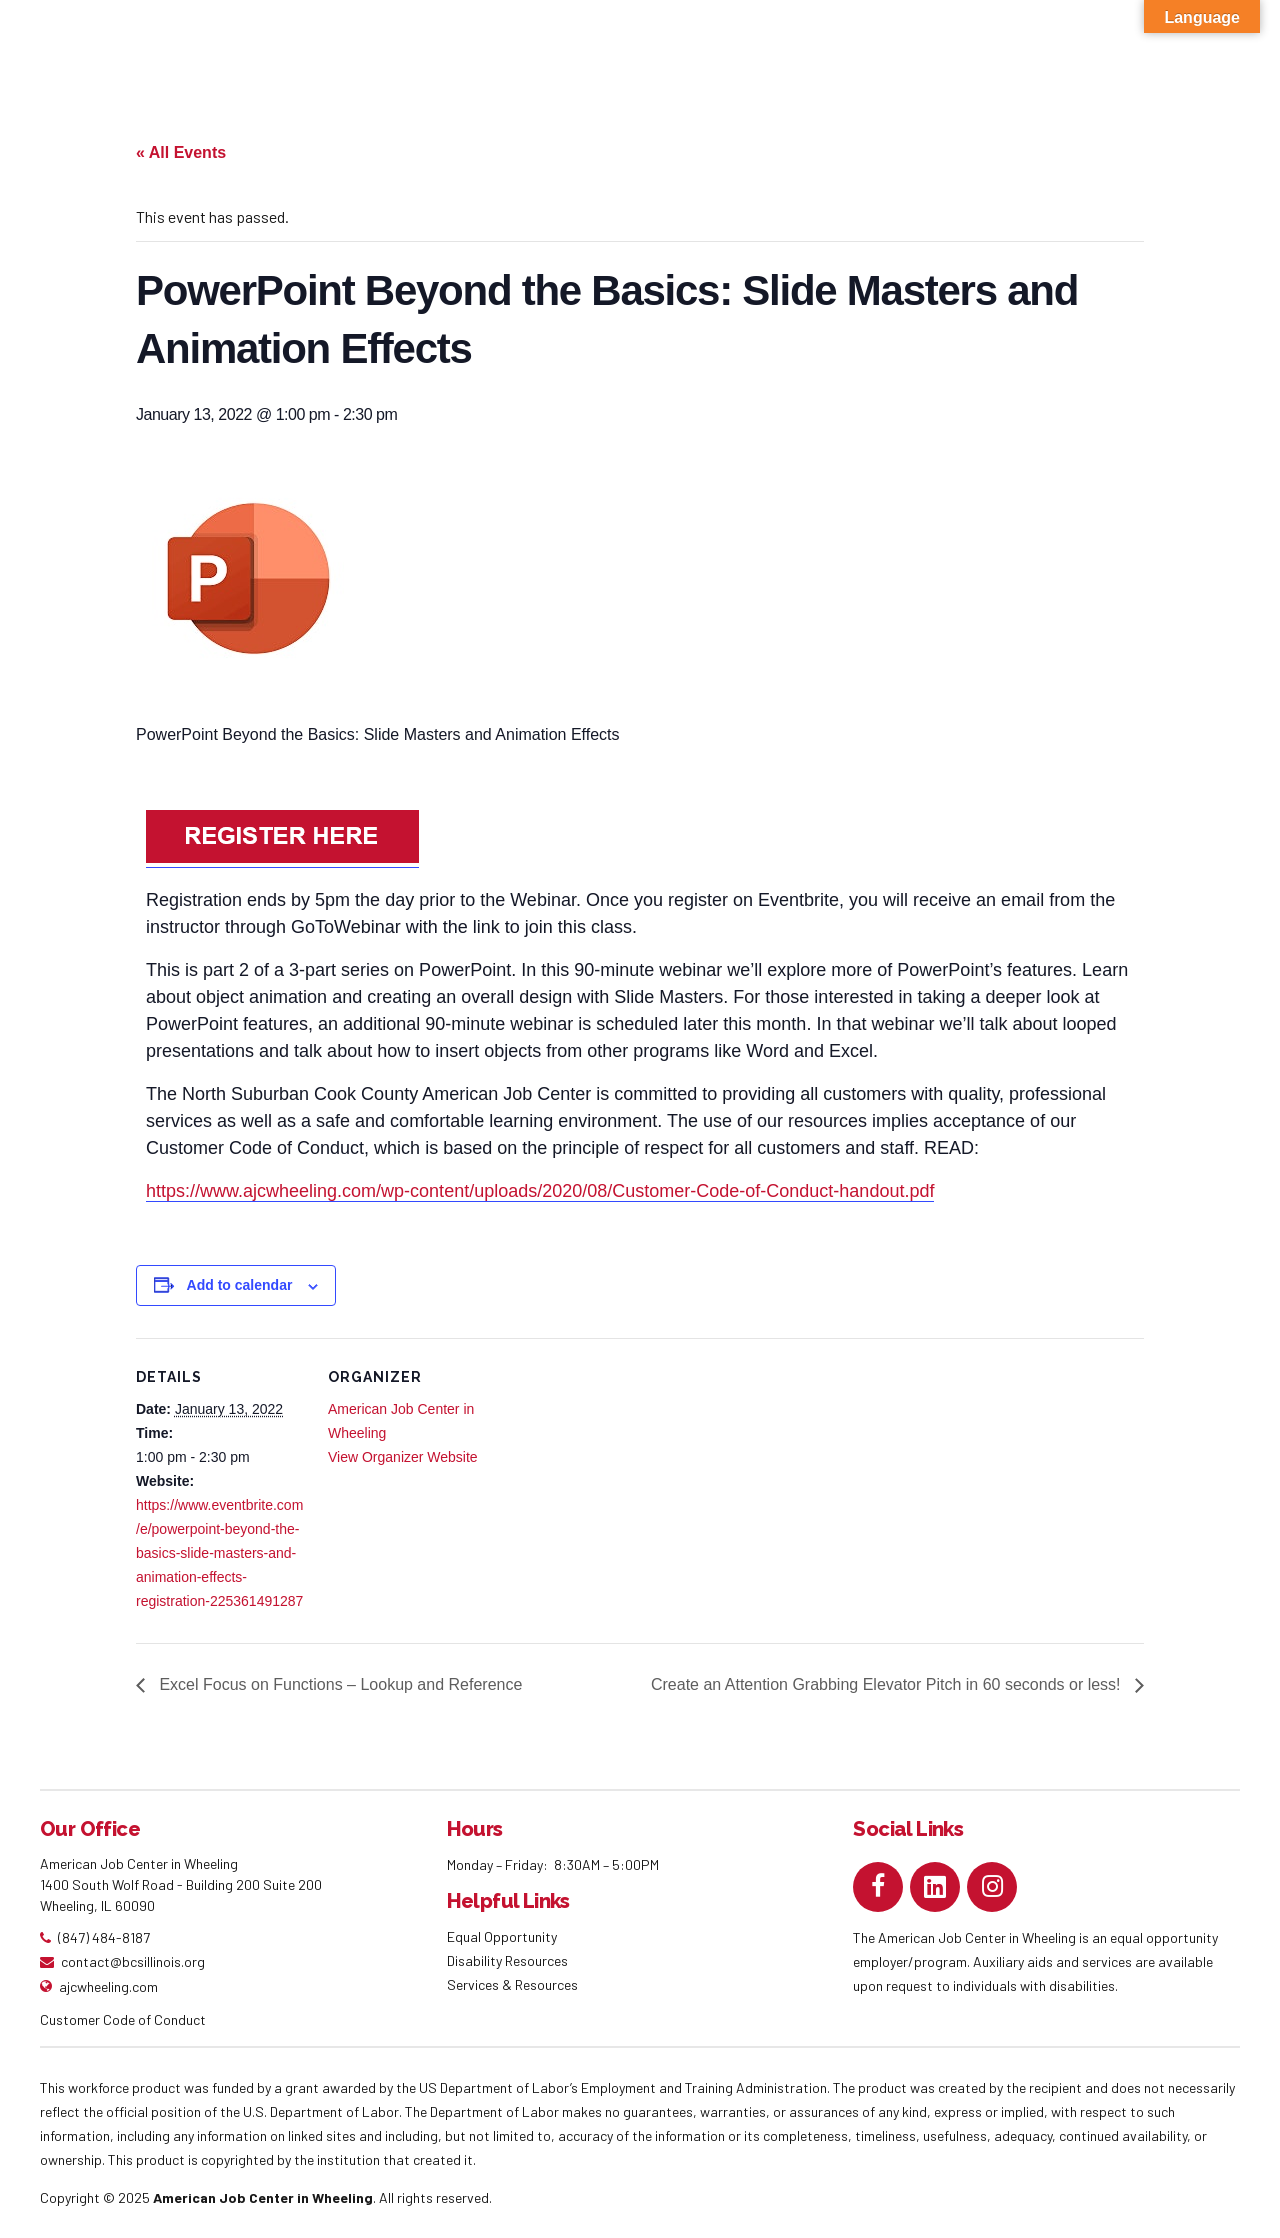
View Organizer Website (403, 1457)
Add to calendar (240, 1285)
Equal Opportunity (503, 1936)
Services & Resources (512, 1984)
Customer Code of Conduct (123, 2019)
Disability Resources (507, 1960)
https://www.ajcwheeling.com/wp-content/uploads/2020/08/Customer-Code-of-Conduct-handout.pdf (540, 1191)
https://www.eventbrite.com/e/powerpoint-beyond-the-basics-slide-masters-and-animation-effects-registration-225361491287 (219, 1553)
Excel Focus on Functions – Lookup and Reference (338, 1684)
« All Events (181, 152)
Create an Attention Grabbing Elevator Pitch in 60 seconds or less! (888, 1684)
